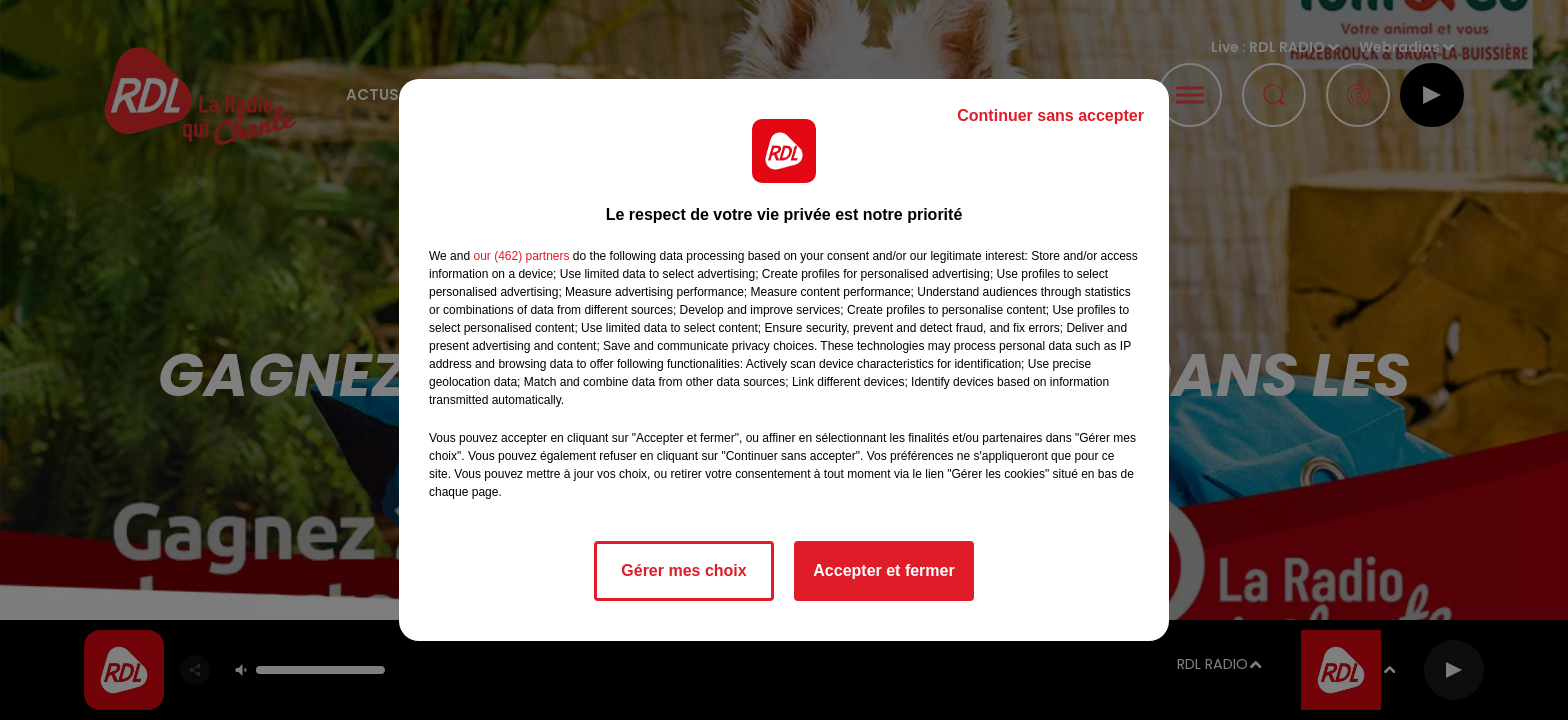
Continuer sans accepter (1050, 115)
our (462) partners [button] (521, 256)
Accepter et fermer (883, 570)
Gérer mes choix (683, 570)
